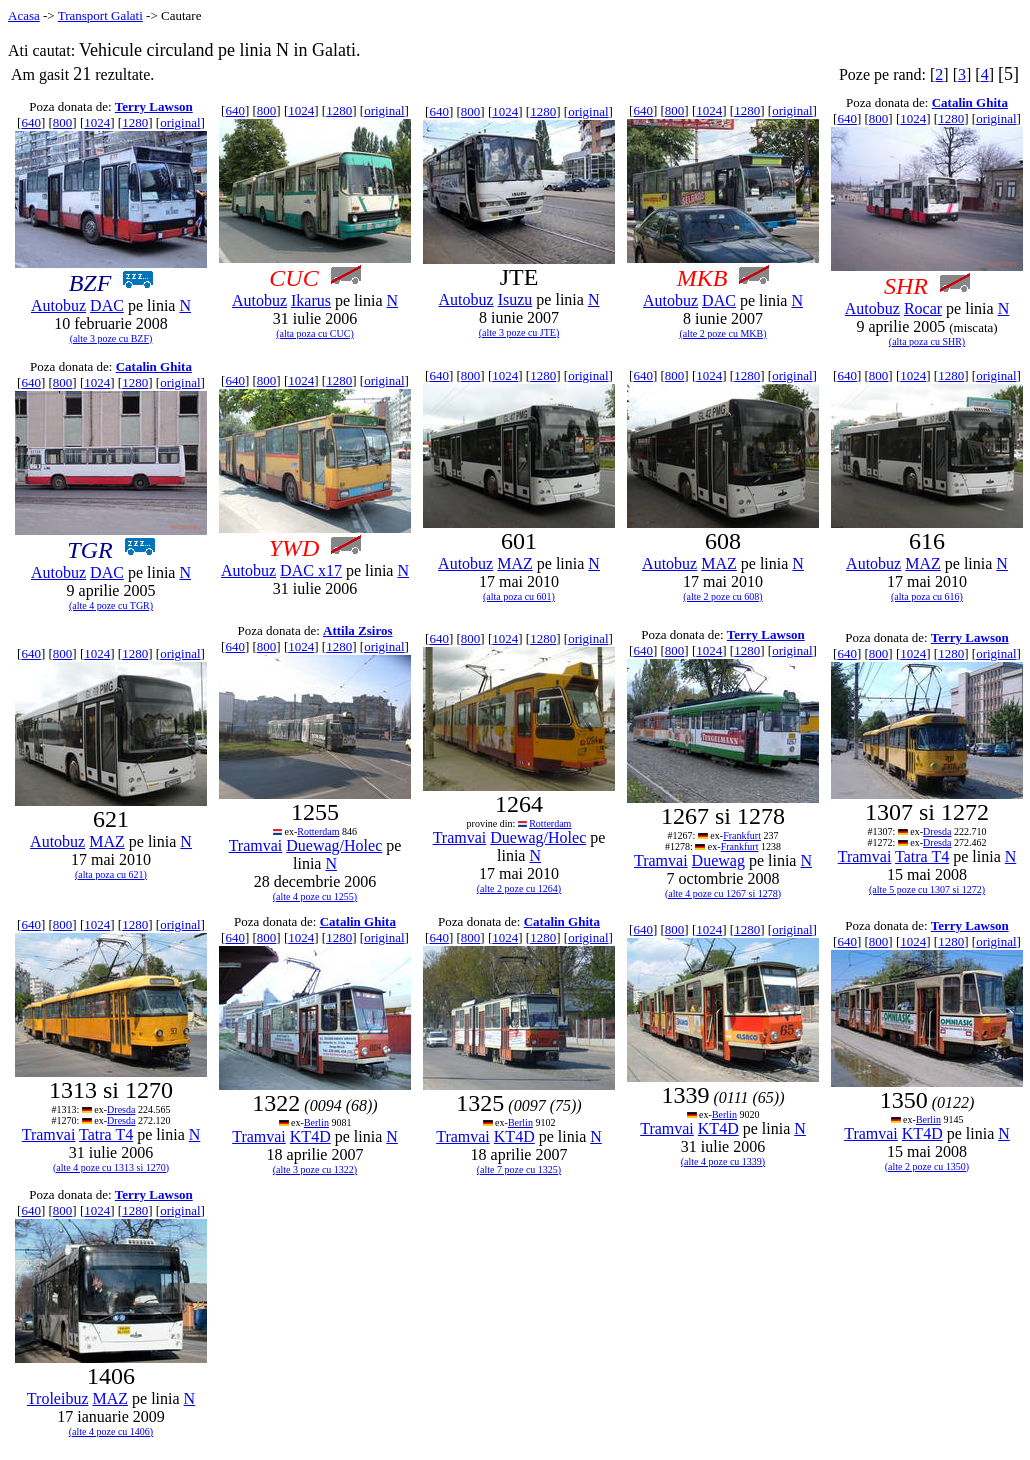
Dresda (937, 831)
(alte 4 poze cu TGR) (111, 605)
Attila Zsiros (357, 630)
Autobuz (58, 305)
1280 (135, 122)
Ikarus (311, 300)
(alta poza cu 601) (519, 596)
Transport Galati (100, 15)
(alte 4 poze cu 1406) (111, 1431)
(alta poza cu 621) (111, 874)
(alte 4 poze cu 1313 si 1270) (111, 1167)
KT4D (310, 1136)
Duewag (718, 860)
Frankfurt (742, 835)
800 (63, 122)
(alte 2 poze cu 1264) (519, 888)
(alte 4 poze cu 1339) (723, 1161)
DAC (107, 305)
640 (31, 122)
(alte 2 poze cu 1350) (927, 1166)
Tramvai (256, 845)
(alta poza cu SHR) (927, 341)
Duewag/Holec (334, 845)
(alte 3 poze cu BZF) (111, 338)
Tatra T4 (922, 856)
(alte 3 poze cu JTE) (519, 332)
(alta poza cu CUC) (314, 333)
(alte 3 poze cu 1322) (315, 1169)
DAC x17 (311, 570)
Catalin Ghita (970, 102)
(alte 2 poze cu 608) (722, 596)
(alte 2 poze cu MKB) (722, 333)
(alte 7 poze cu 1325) (519, 1169)
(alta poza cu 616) (927, 596)
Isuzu (515, 299)
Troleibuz (58, 1398)
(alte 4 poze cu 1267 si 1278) (723, 893)
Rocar (923, 308)
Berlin (316, 1122)
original (180, 122)
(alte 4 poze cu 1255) (315, 896)
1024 (97, 122)
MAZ (515, 563)
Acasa (24, 15)
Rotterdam (318, 831)
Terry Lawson (154, 106)
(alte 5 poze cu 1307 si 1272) (927, 889)
